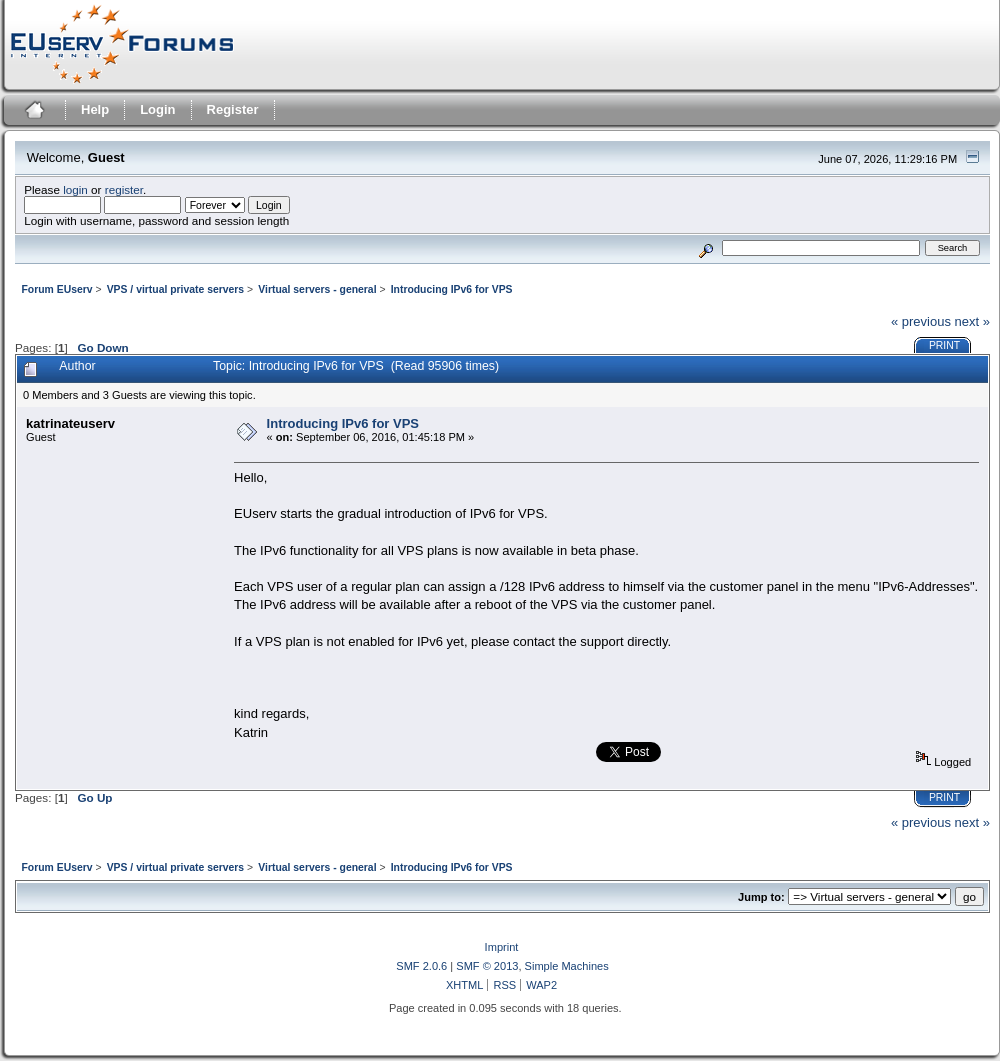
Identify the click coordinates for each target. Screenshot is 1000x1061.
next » (972, 321)
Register (233, 109)
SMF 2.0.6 (421, 966)
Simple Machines (567, 966)
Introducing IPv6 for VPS (343, 423)
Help (95, 109)
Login (157, 109)
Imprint (502, 947)
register (124, 189)
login (75, 189)
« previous (921, 321)
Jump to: (761, 897)
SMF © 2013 (487, 966)
